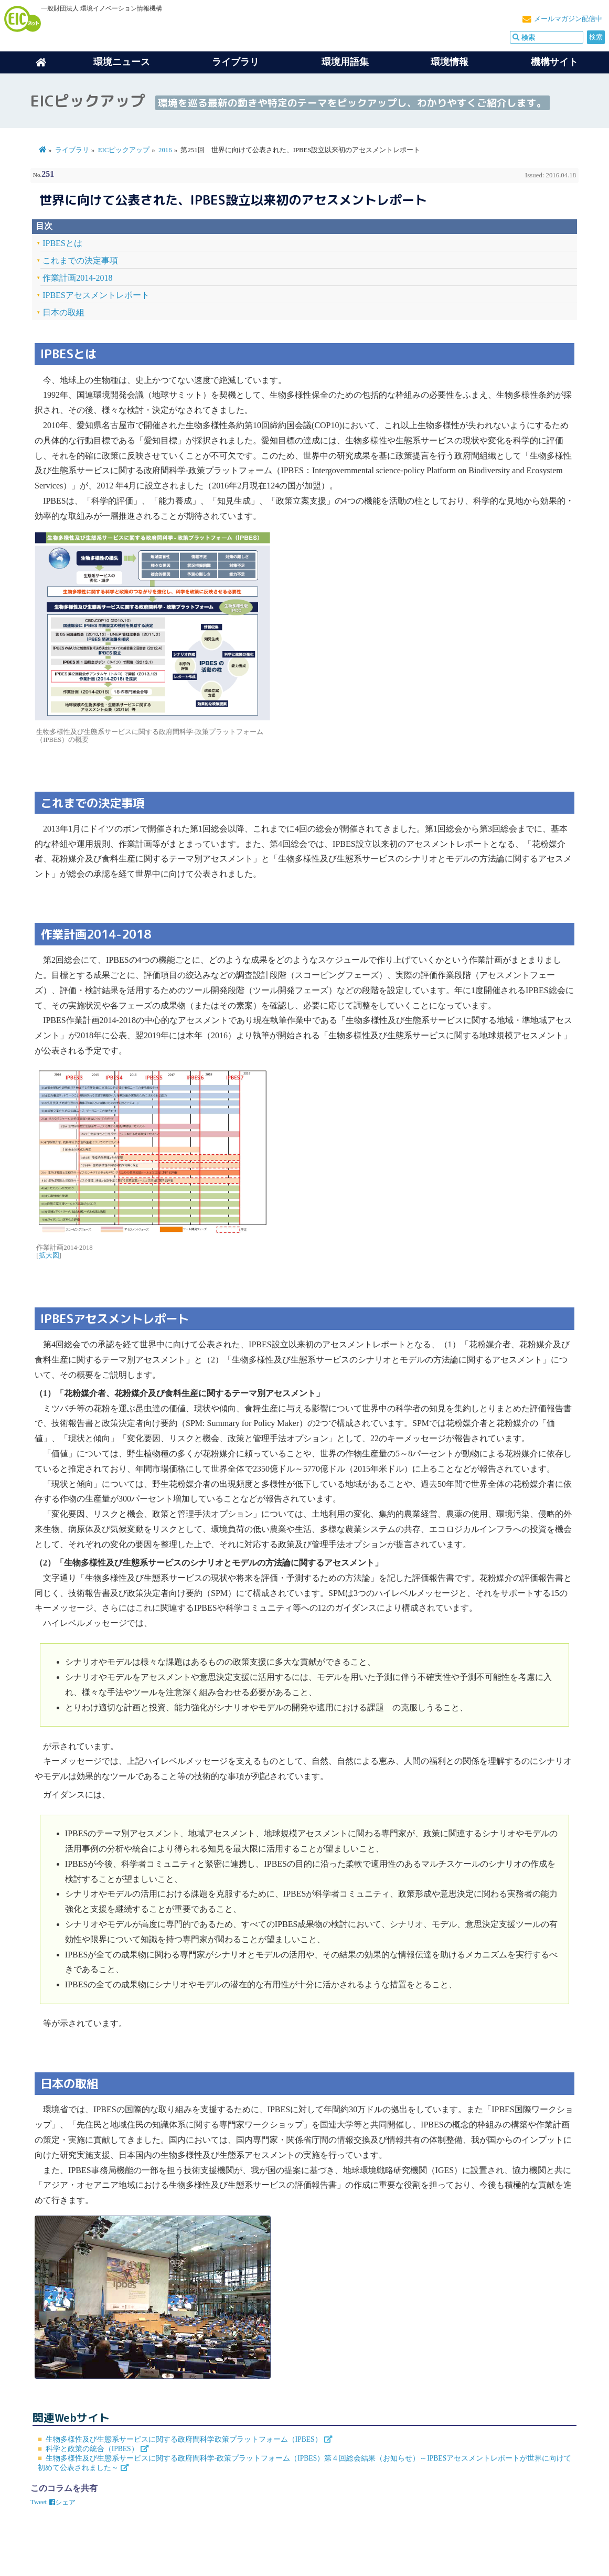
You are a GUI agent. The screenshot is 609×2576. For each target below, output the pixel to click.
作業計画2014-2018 (77, 277)
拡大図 (49, 1255)
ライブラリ (235, 62)
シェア (62, 2502)
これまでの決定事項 (80, 260)
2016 (165, 150)
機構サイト (554, 62)
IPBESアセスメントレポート (95, 295)
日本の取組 (63, 312)
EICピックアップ (124, 150)
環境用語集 (345, 62)
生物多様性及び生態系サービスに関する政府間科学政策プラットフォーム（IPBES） (184, 2439)
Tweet (38, 2502)
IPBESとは (62, 243)
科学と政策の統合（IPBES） (92, 2449)
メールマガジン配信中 (568, 19)
